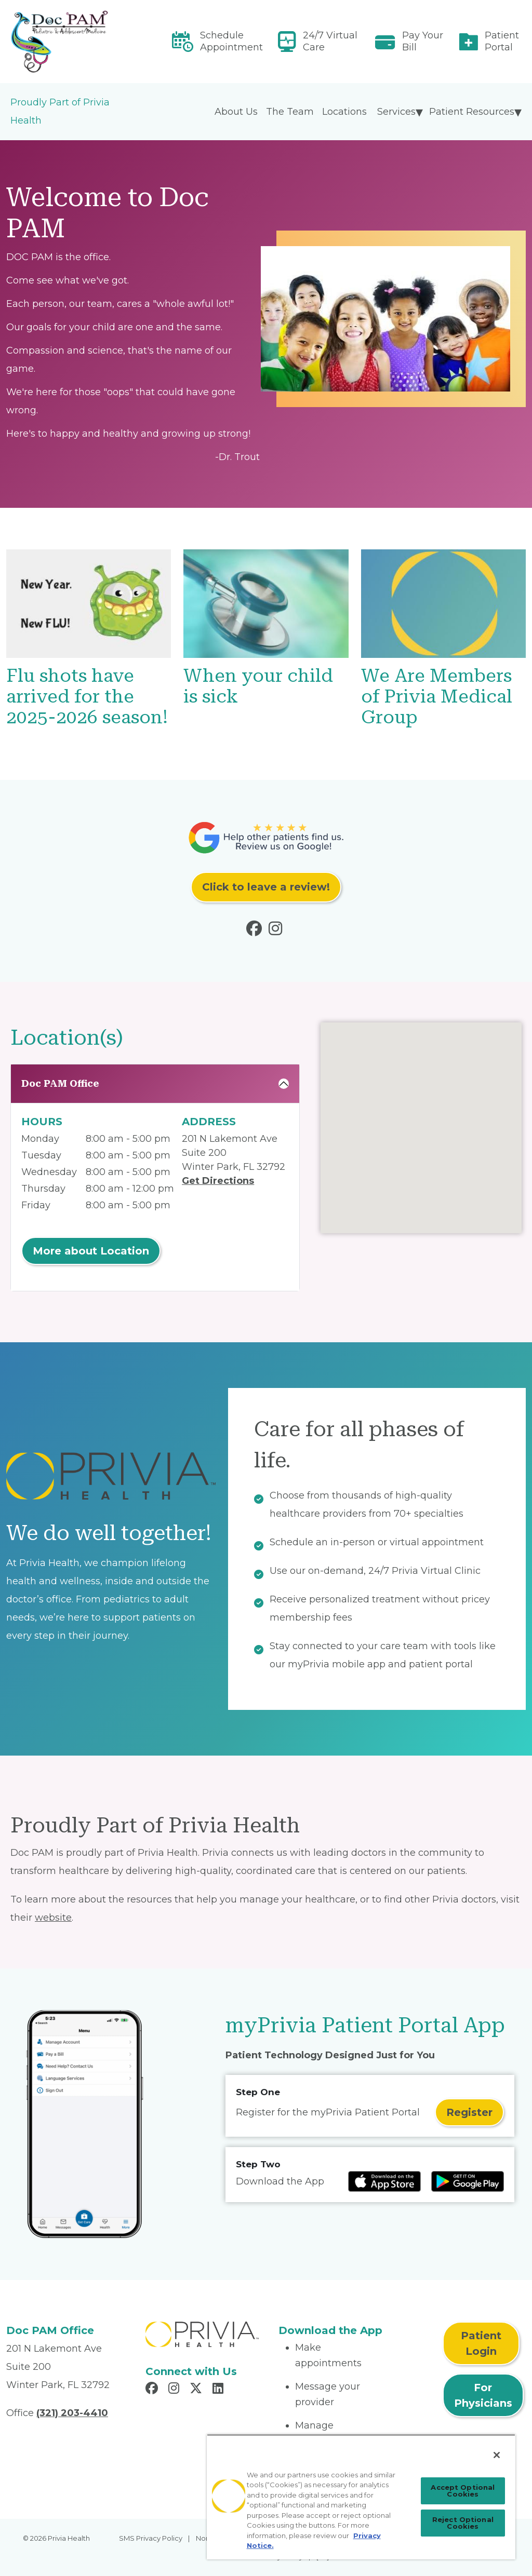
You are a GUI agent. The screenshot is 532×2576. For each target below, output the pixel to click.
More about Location (91, 1251)
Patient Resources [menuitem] (471, 111)
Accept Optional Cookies (463, 2490)
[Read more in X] (197, 2389)
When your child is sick (258, 686)
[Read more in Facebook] (256, 931)
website (53, 1917)
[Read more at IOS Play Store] (384, 2181)
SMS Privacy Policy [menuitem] (150, 2538)
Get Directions (218, 1180)
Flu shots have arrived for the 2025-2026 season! (87, 696)
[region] (361, 2496)
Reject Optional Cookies (463, 2522)
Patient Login (481, 2343)
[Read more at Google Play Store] (467, 2181)
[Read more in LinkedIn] (219, 2389)
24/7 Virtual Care (330, 41)
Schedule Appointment (231, 41)
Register (469, 2112)
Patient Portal (502, 41)
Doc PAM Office (60, 1083)
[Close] (496, 2455)
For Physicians (483, 2395)
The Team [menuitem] (290, 111)
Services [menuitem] (396, 111)
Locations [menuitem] (344, 111)
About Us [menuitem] (236, 111)
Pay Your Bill (422, 41)
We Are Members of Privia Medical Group (436, 696)
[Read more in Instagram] (277, 931)
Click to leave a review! (266, 887)
